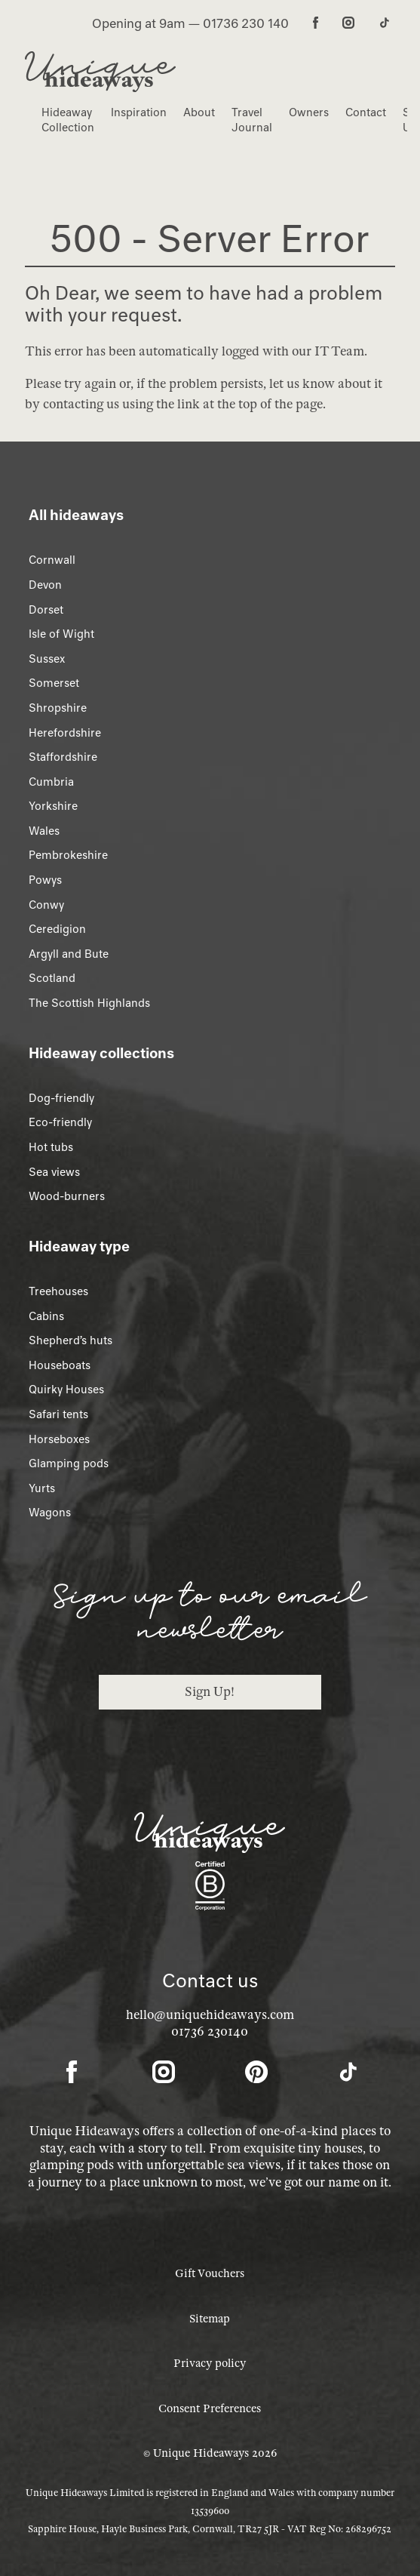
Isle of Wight (61, 634)
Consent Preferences (209, 2408)
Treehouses (58, 1291)
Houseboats (59, 1365)
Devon (45, 585)
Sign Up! (210, 1692)
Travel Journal (251, 120)
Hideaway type (79, 1246)
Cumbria (51, 782)
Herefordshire (65, 733)
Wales (44, 831)
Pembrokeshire (68, 855)
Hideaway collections (101, 1053)
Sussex (47, 659)
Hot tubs (51, 1147)
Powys (45, 880)
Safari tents (58, 1414)
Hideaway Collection (67, 120)
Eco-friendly (60, 1122)
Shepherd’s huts (70, 1340)
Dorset (46, 610)
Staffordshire (63, 757)
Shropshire (58, 708)
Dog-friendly (61, 1098)
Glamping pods (69, 1463)
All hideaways (76, 515)
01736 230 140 (246, 23)
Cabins (46, 1316)
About (199, 112)
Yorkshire (53, 806)
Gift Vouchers (209, 2273)
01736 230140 (209, 2031)
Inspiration (139, 112)
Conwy (46, 905)
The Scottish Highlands (89, 1003)
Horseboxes (59, 1439)
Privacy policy (209, 2363)
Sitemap (209, 2318)
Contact (365, 112)
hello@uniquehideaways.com (210, 2015)
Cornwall (52, 560)
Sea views (54, 1172)
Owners (309, 112)
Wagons (50, 1512)
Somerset (54, 683)
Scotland (52, 978)
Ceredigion (57, 929)
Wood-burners (67, 1196)
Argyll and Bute (69, 954)
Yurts (42, 1488)
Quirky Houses (66, 1389)
